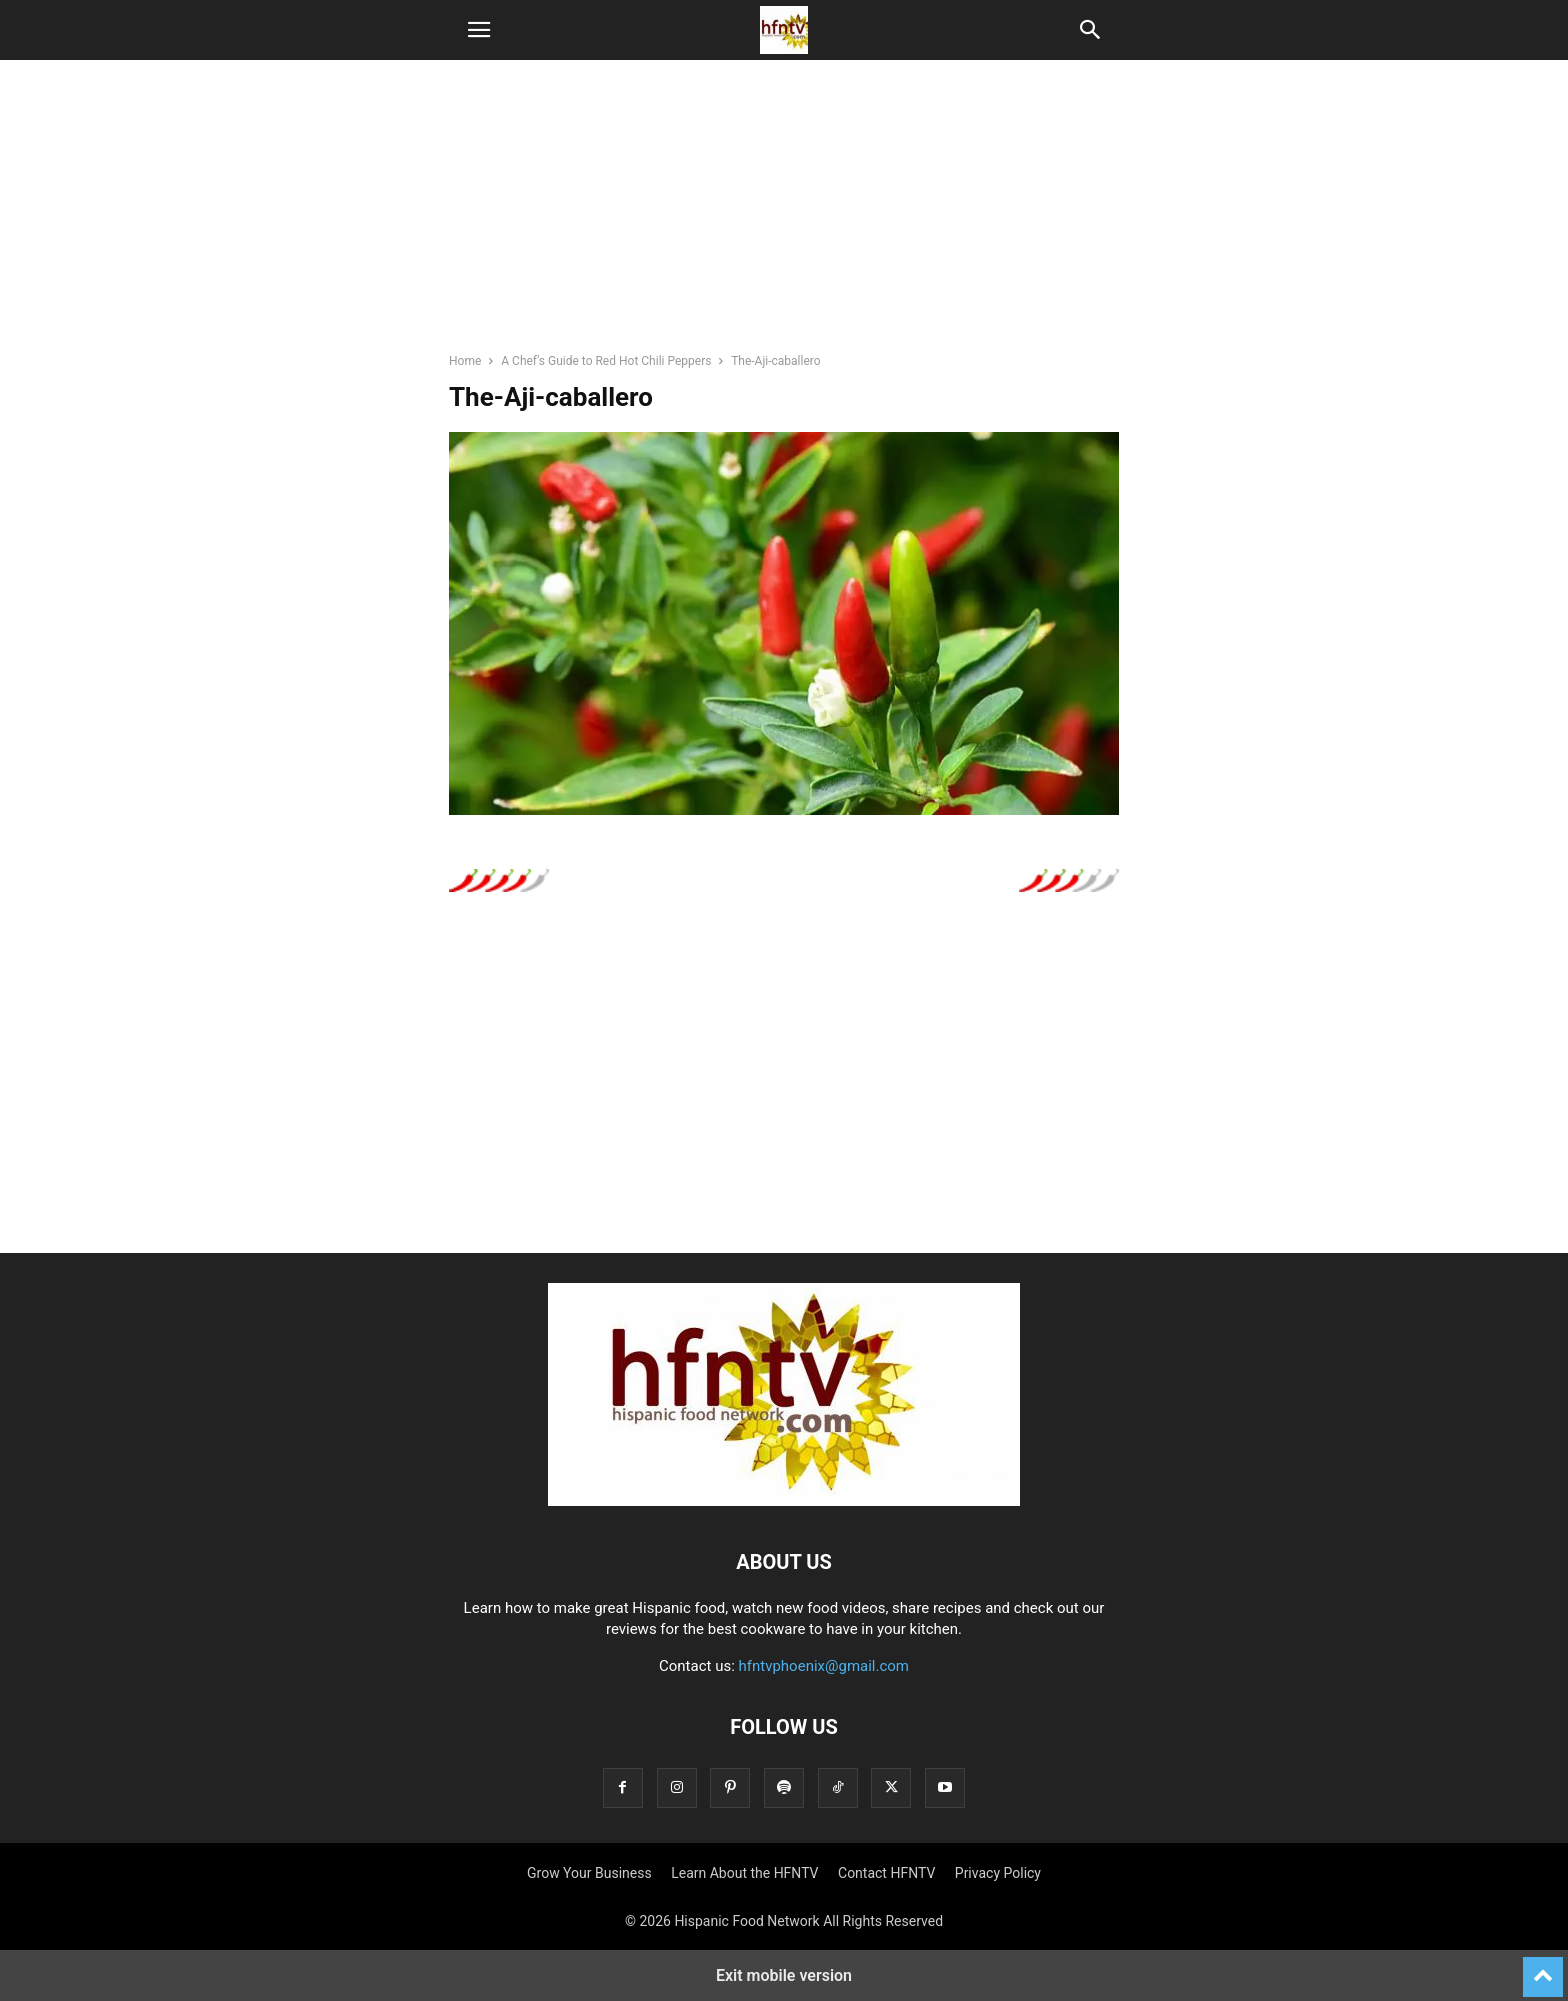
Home (465, 361)
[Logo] (784, 1501)
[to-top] (1543, 1968)
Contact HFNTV (886, 1873)
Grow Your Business (589, 1873)
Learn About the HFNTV (744, 1873)
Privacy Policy (998, 1873)
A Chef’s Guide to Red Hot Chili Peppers (606, 361)
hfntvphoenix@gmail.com (824, 1666)
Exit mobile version (784, 1975)
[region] (784, 215)
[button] (479, 30)
